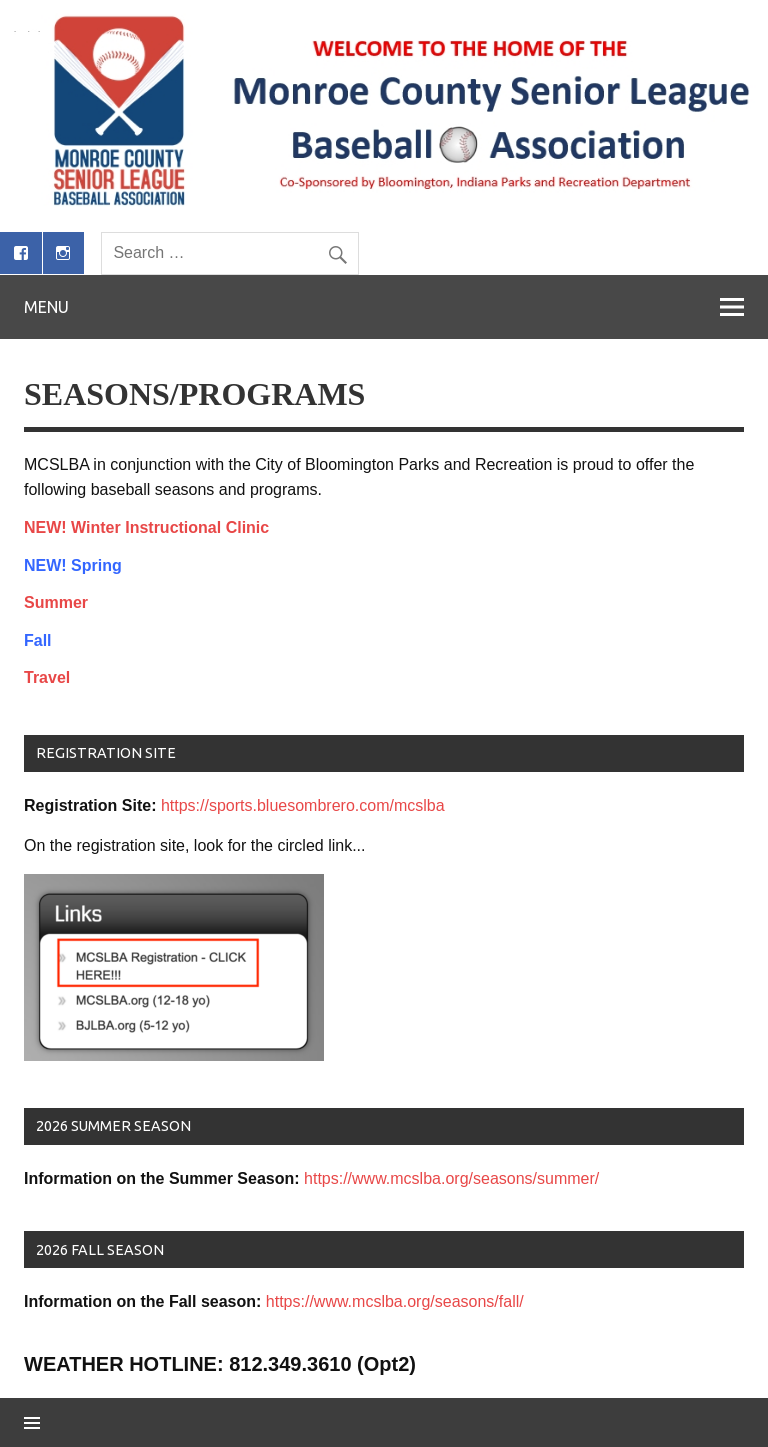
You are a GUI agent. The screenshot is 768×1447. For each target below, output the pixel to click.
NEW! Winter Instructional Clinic (146, 527)
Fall (38, 640)
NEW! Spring (73, 565)
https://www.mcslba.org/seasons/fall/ (395, 1301)
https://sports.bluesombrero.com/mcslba (303, 805)
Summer (56, 602)
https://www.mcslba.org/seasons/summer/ (451, 1178)
